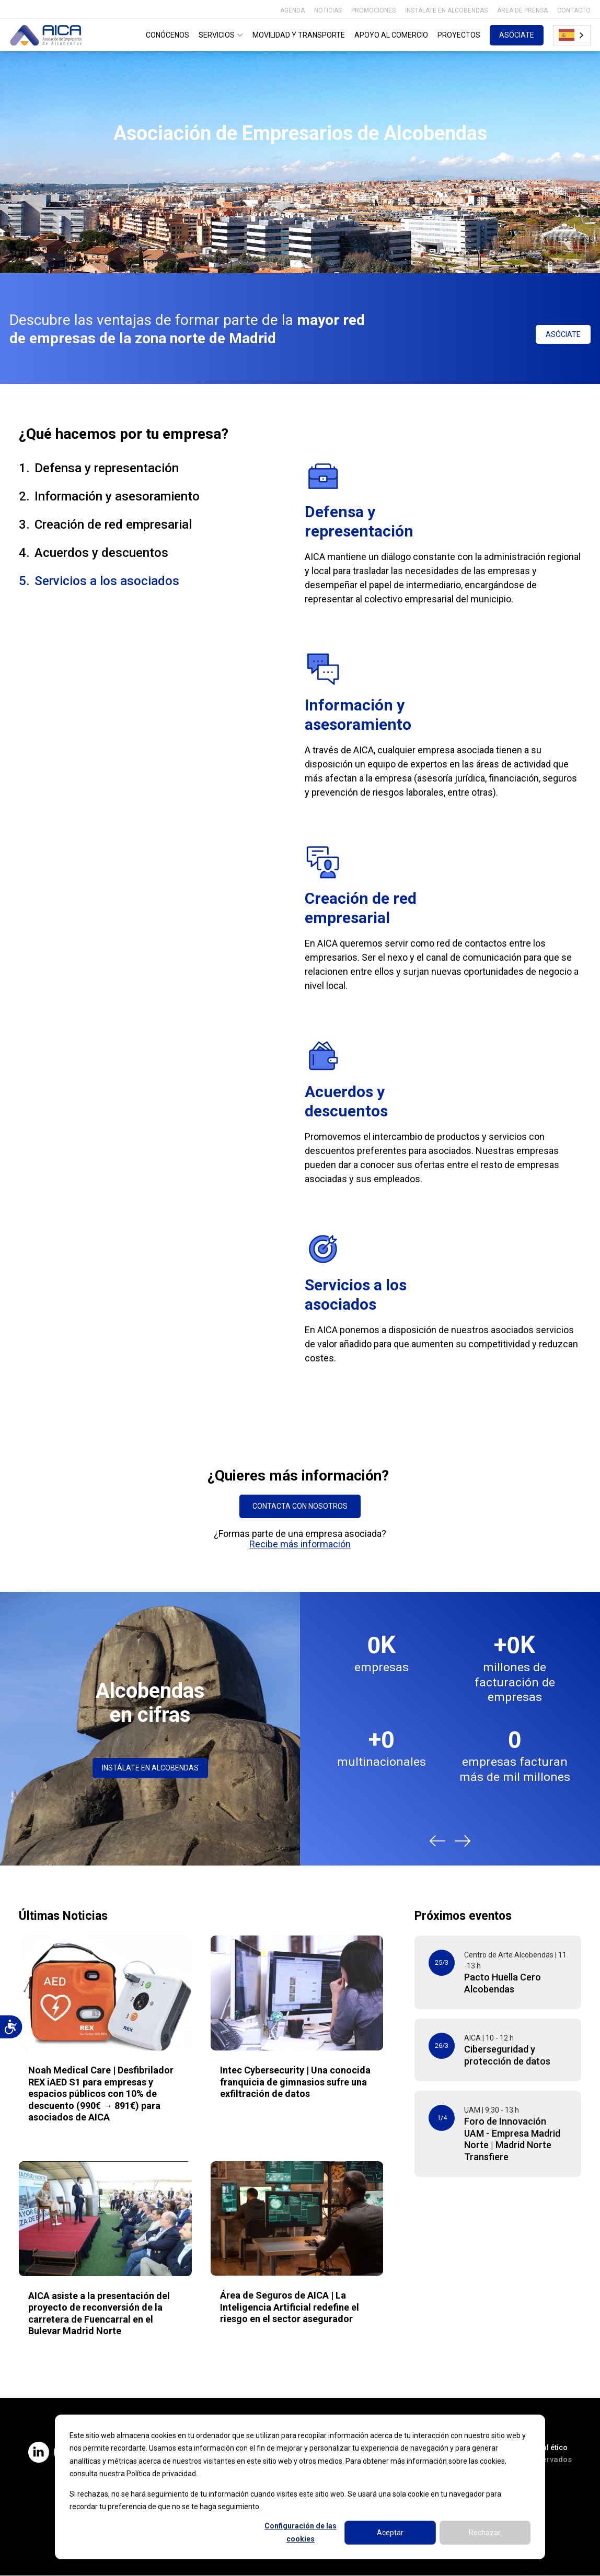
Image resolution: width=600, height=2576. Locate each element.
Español (566, 35)
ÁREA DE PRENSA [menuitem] (522, 10)
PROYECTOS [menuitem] (458, 35)
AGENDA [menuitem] (292, 10)
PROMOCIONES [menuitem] (373, 10)
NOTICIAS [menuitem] (328, 10)
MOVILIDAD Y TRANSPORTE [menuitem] (298, 35)
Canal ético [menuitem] (548, 2447)
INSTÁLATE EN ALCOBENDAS (150, 1768)
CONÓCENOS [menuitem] (167, 35)
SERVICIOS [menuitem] (221, 35)
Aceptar (390, 2532)
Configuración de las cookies (300, 2532)
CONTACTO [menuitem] (574, 10)
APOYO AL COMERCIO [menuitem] (391, 35)
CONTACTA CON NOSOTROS (300, 1506)
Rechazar (485, 2532)
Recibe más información (300, 1543)
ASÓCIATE (516, 35)
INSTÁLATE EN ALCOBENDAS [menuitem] (446, 10)
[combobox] (572, 35)
